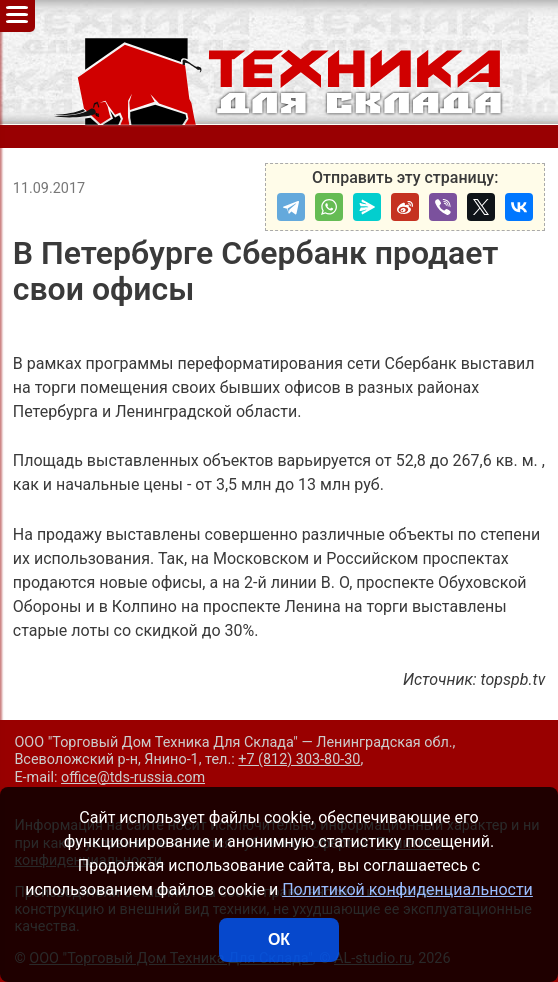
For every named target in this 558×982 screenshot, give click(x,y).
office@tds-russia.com (133, 777)
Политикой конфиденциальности (407, 889)
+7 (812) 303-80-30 (299, 759)
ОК (279, 939)
